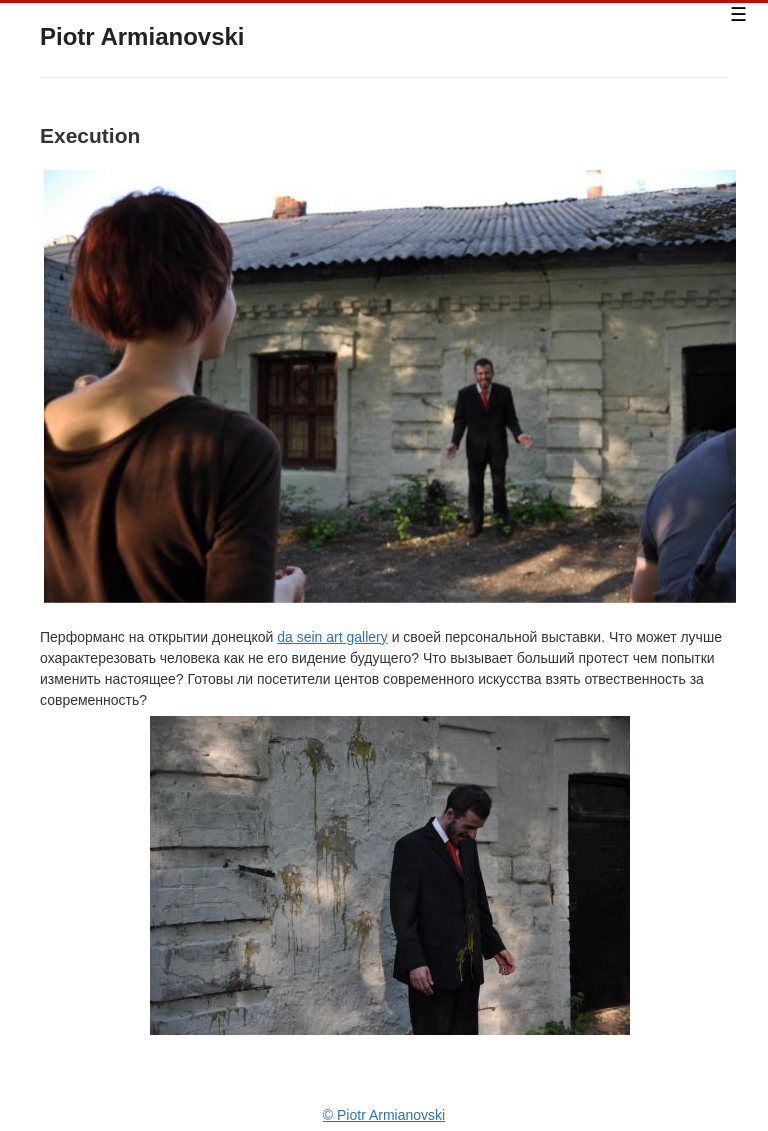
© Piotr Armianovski (384, 1115)
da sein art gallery (332, 637)
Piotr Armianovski (142, 36)
